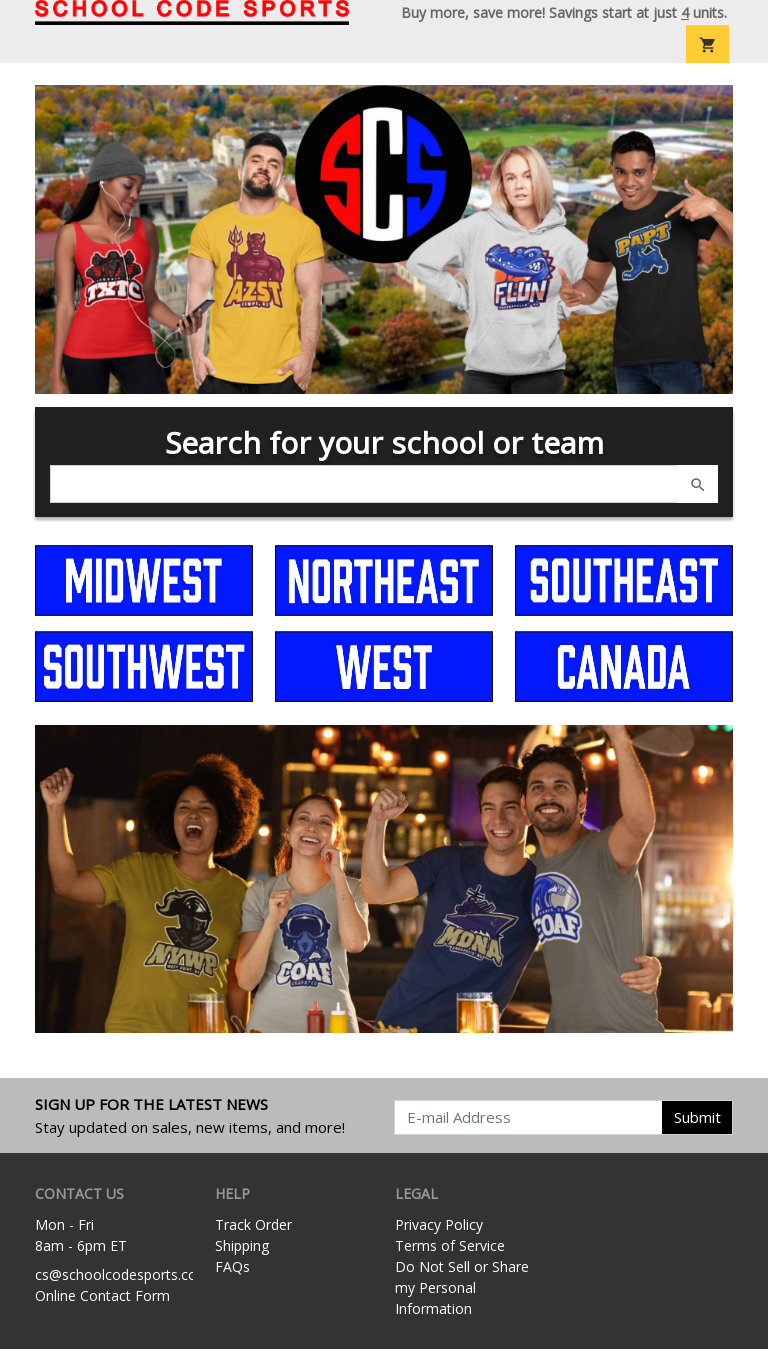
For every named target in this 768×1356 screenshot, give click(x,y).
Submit (697, 1124)
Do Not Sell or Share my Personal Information (462, 1294)
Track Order (253, 1231)
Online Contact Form (102, 1301)
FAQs (232, 1273)
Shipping (242, 1252)
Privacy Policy (439, 1231)
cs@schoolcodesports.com (122, 1280)
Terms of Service (450, 1252)
